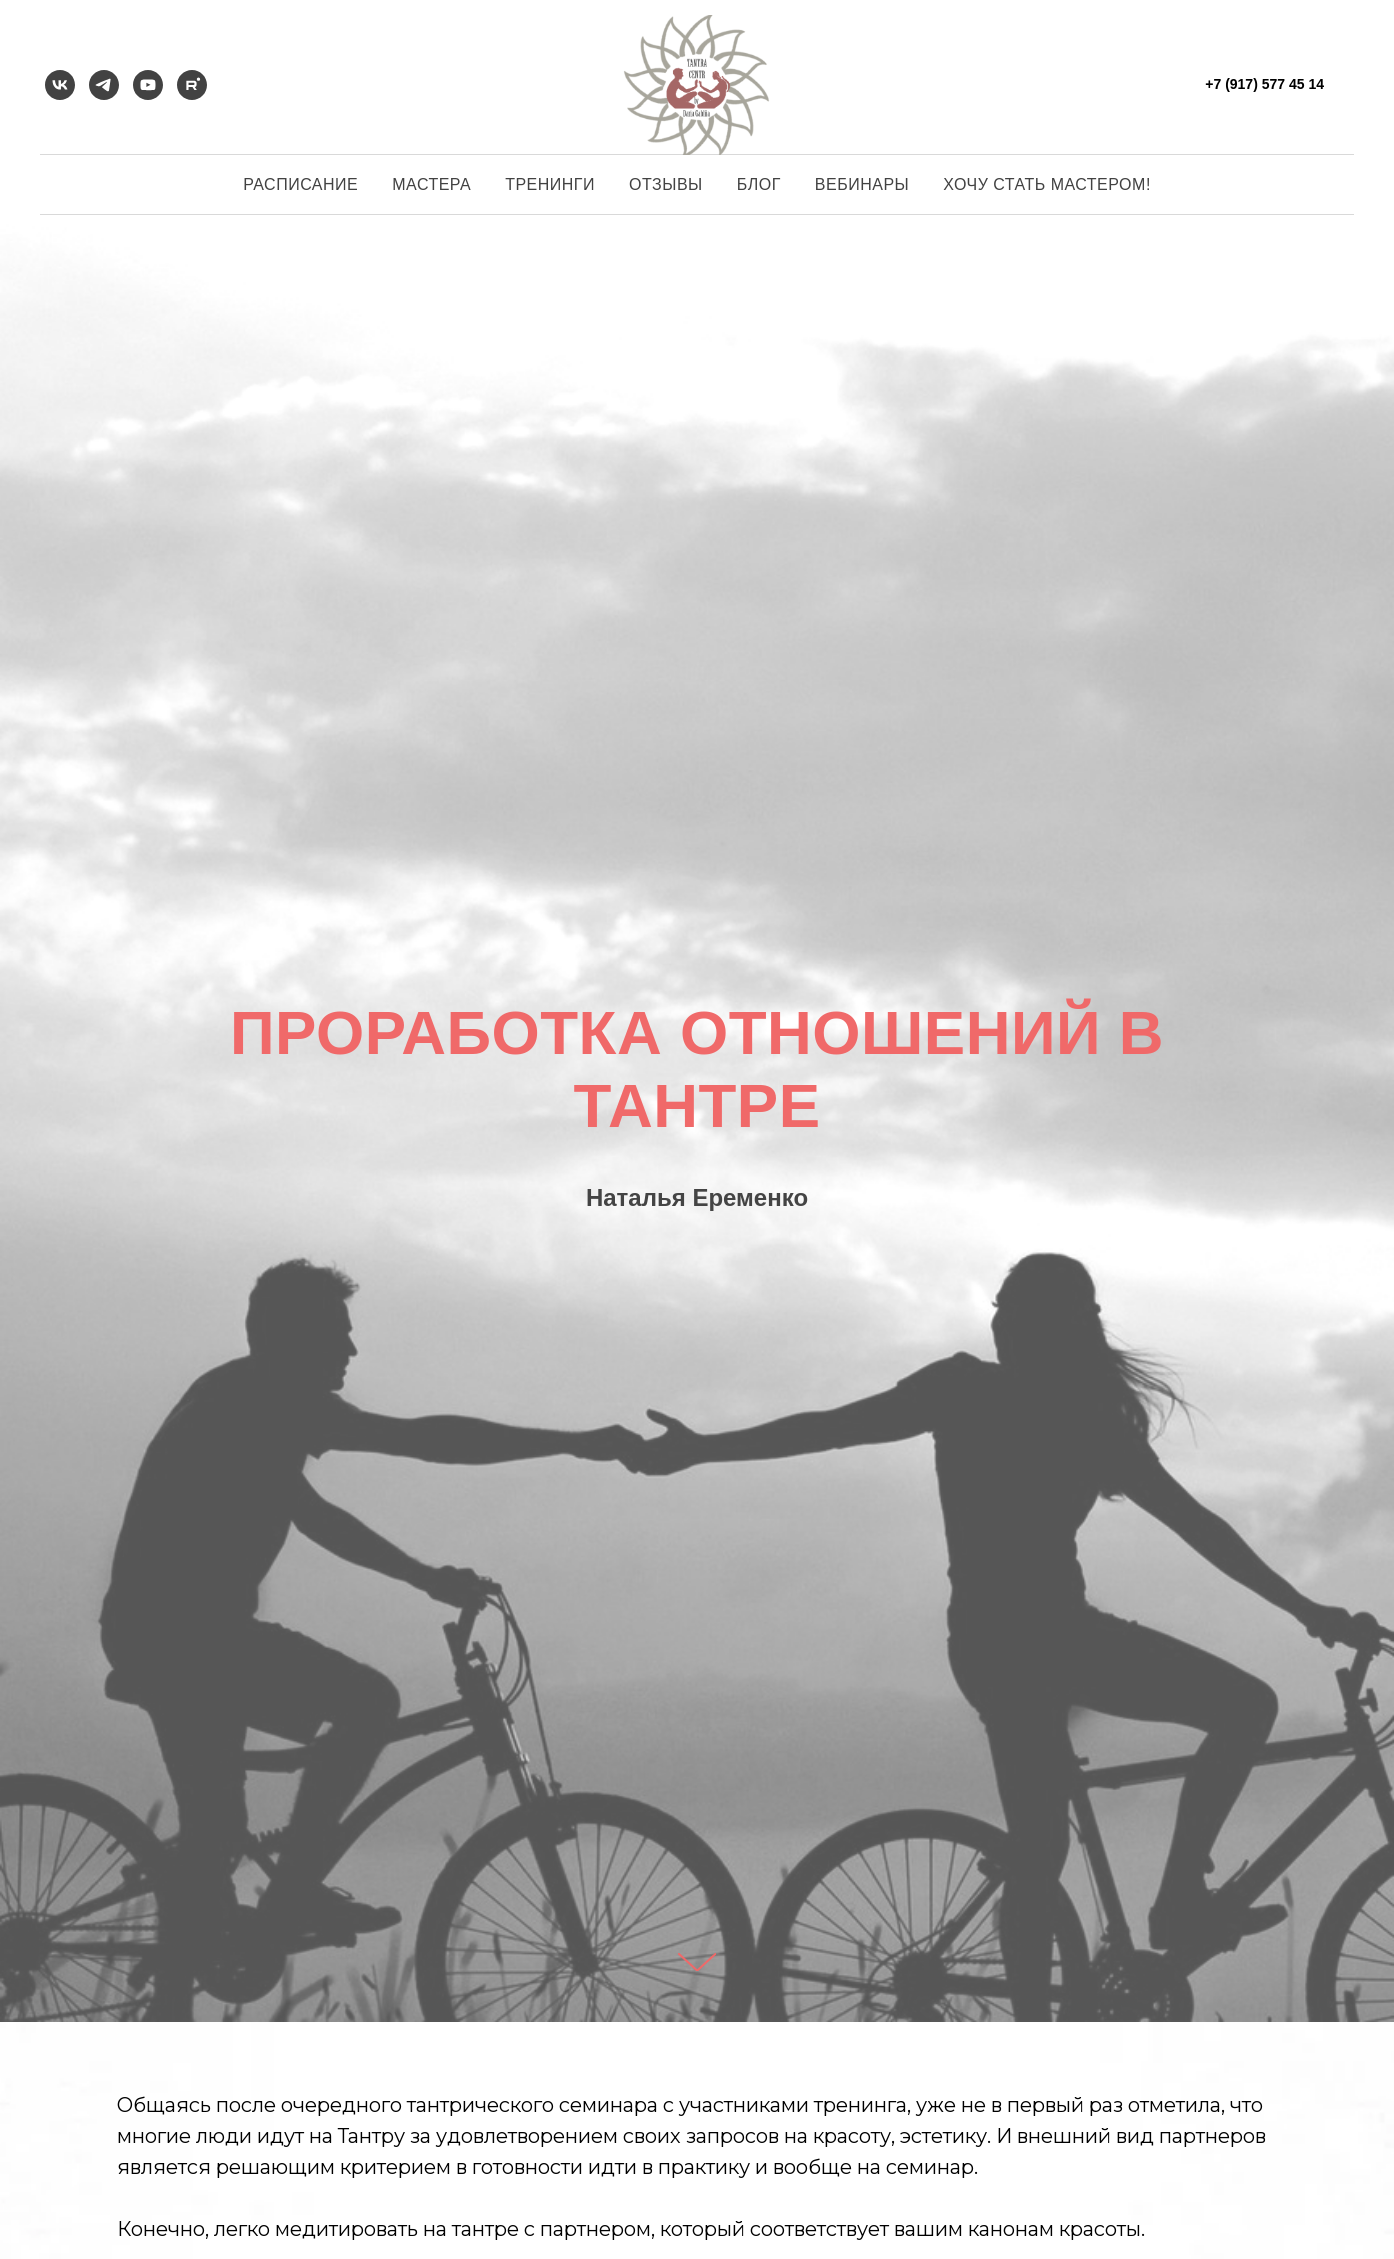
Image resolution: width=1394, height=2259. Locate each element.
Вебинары (862, 184)
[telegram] (104, 85)
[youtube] (148, 85)
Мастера (431, 184)
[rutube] (192, 85)
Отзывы (666, 184)
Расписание (300, 184)
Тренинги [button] (550, 184)
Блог (759, 184)
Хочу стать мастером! (1047, 184)
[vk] (60, 85)
